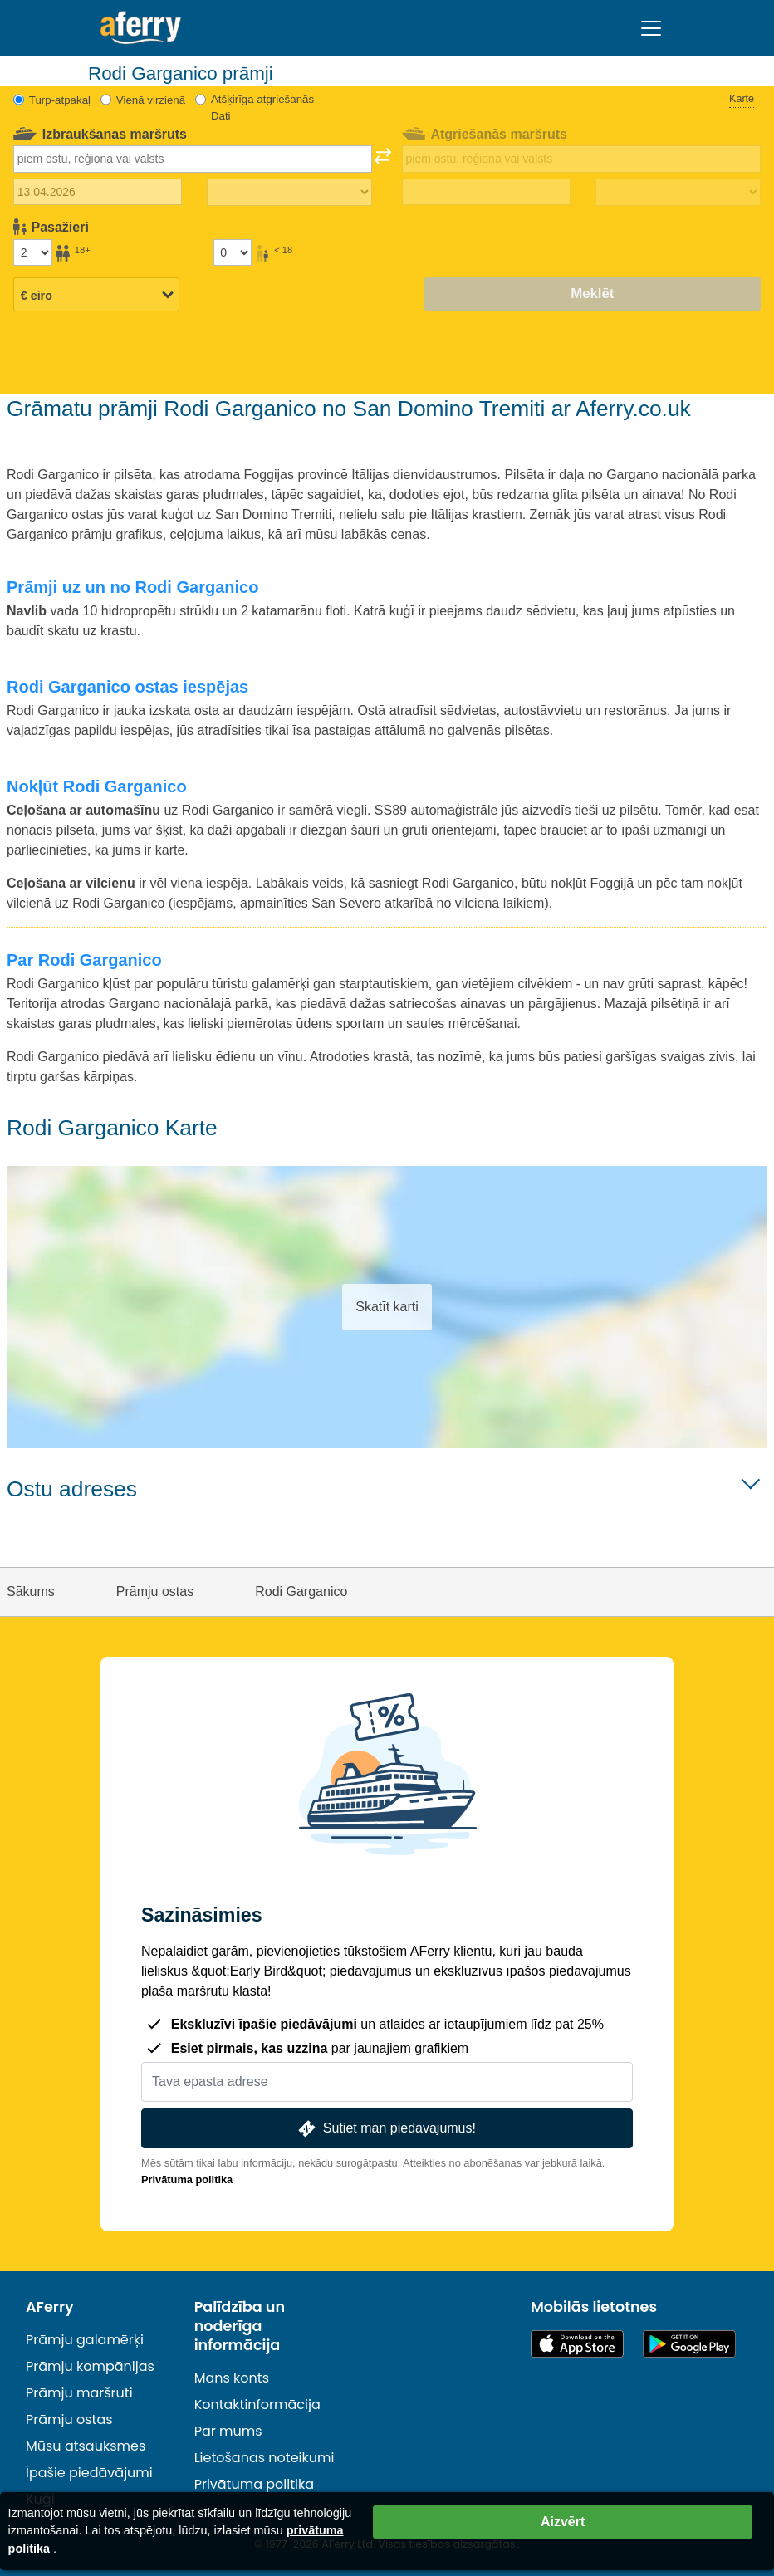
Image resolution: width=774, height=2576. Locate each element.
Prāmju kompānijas (90, 2366)
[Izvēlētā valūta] (96, 295)
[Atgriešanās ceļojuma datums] (486, 192)
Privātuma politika (187, 2179)
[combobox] (192, 158)
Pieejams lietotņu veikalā (577, 2344)
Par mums (228, 2431)
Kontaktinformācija (257, 2404)
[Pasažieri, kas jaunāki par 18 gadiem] (232, 252)
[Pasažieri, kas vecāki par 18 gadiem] (32, 252)
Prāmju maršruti (79, 2392)
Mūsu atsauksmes (85, 2446)
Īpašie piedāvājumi (89, 2472)
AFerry (50, 2307)
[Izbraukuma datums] (97, 192)
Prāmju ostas (69, 2419)
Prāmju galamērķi (85, 2339)
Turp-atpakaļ (60, 100)
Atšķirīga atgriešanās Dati (262, 107)
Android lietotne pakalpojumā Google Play (689, 2344)
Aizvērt (563, 2522)
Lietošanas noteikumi (264, 2457)
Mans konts (231, 2377)
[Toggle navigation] (651, 28)
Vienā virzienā (150, 100)
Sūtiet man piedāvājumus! (385, 2129)
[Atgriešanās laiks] (678, 193)
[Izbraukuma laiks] (289, 193)
